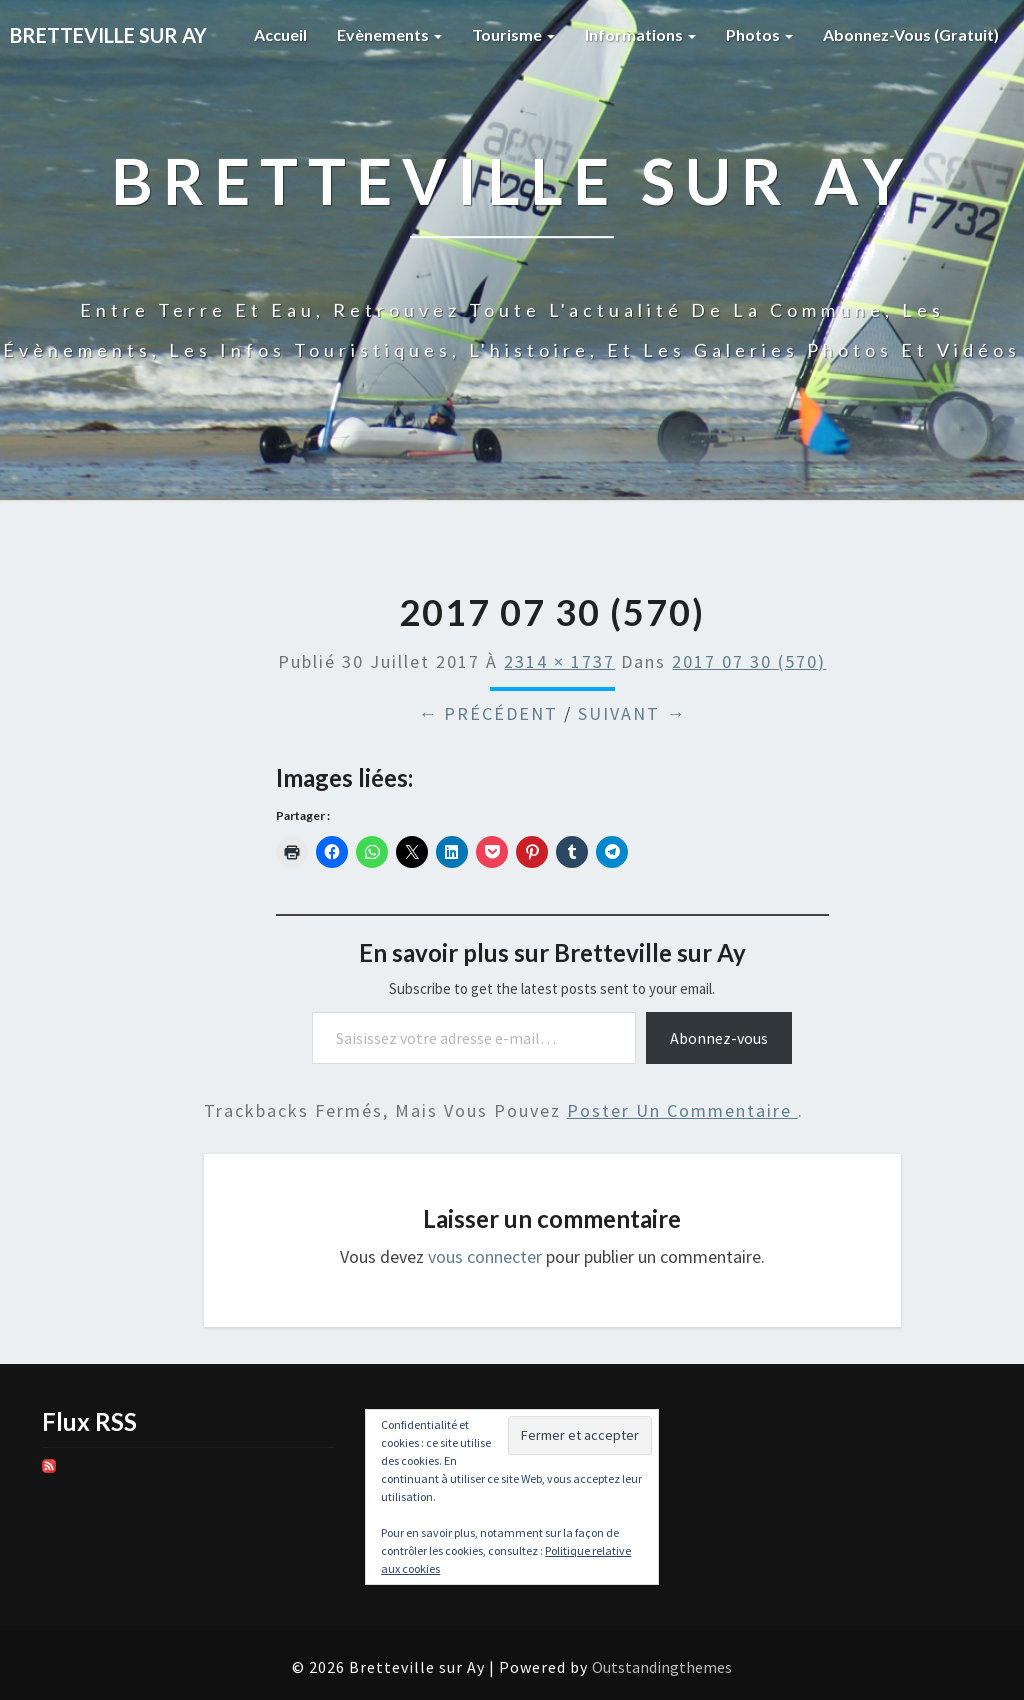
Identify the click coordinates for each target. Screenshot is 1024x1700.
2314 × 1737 (559, 661)
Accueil (280, 34)
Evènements (389, 34)
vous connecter (485, 1256)
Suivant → (632, 713)
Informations (640, 34)
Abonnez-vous (719, 1038)
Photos (759, 34)
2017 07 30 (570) (749, 661)
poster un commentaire (682, 1110)
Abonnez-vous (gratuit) (911, 34)
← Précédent (488, 713)
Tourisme (513, 34)
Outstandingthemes (662, 1667)
